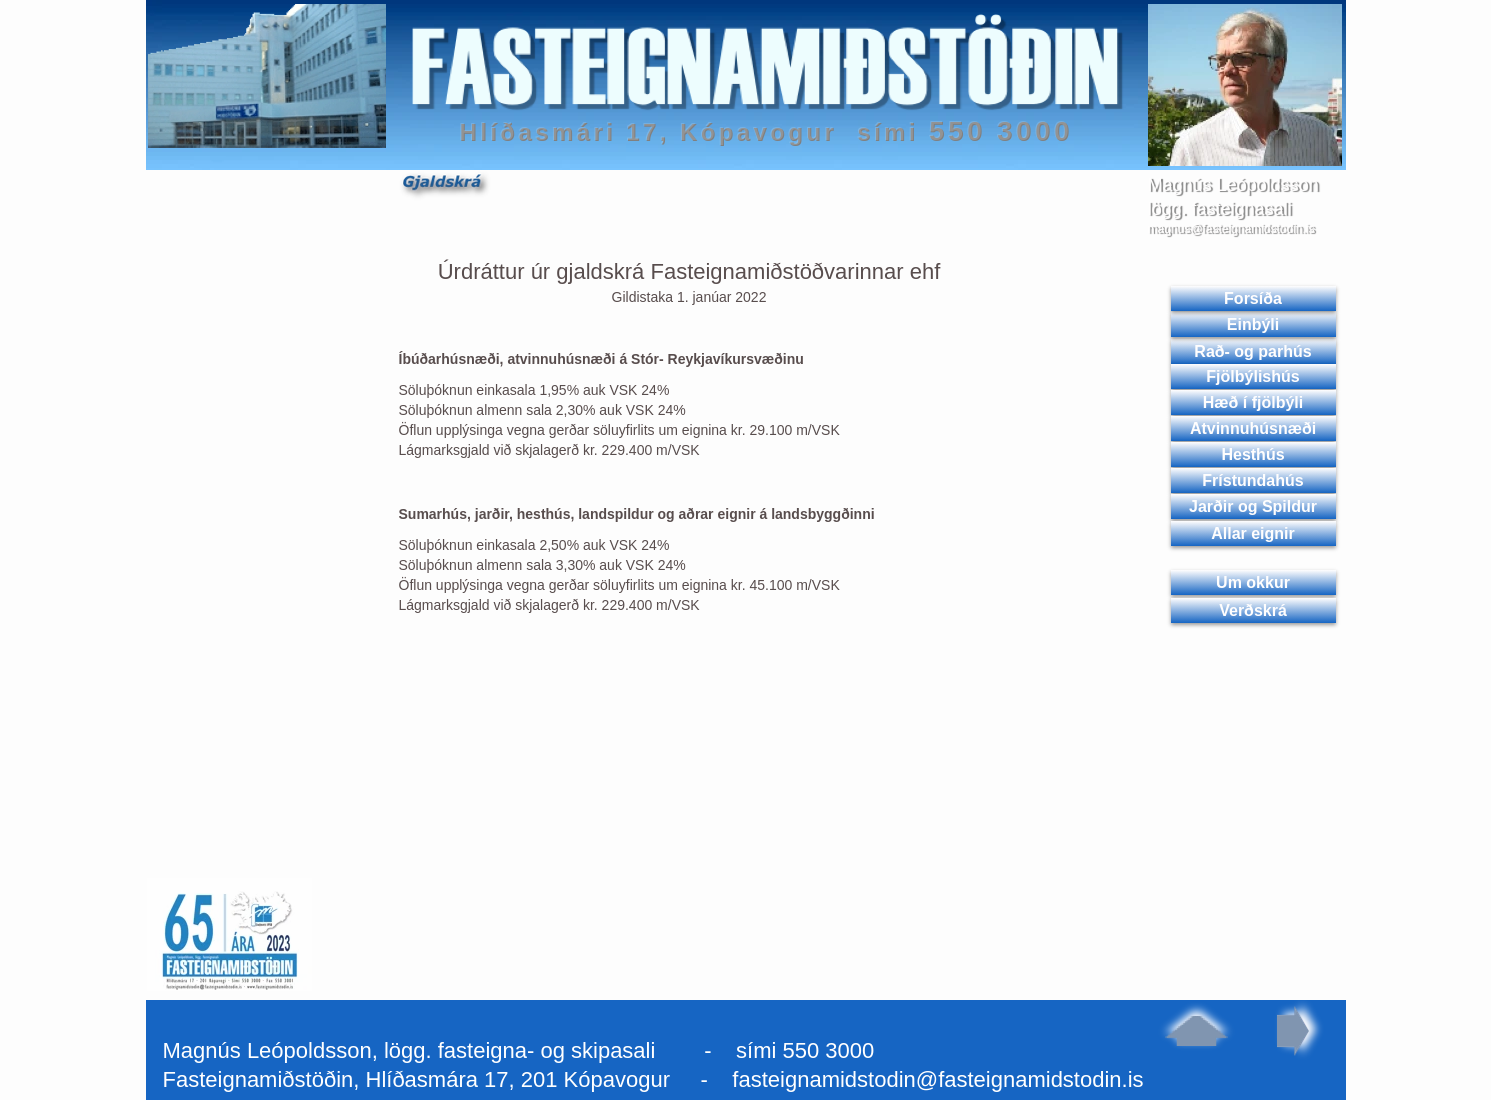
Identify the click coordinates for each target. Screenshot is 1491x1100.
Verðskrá (1253, 610)
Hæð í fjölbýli (1253, 402)
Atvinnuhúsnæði (1253, 428)
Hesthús (1252, 454)
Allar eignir (1253, 533)
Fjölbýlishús (1252, 376)
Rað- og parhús (1252, 351)
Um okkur (1253, 582)
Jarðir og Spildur (1253, 506)
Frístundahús (1252, 480)
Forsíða (1253, 298)
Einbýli (1253, 324)
